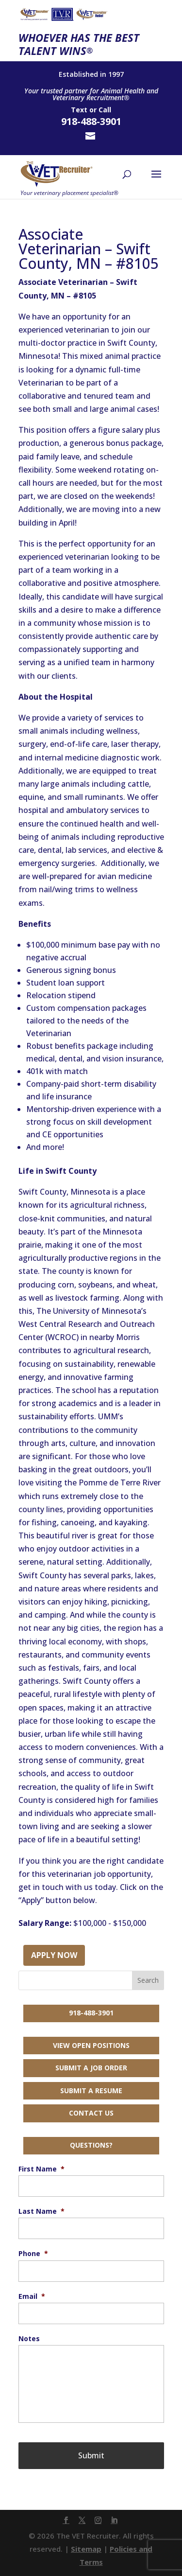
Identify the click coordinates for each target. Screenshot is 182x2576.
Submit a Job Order (91, 2067)
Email (31, 2296)
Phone (33, 2253)
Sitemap (86, 2549)
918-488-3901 (91, 2012)
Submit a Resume (91, 2090)
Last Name (41, 2211)
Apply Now (54, 1955)
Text (79, 109)
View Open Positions (91, 2045)
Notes (29, 2338)
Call (105, 109)
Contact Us (91, 2112)
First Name (41, 2169)
